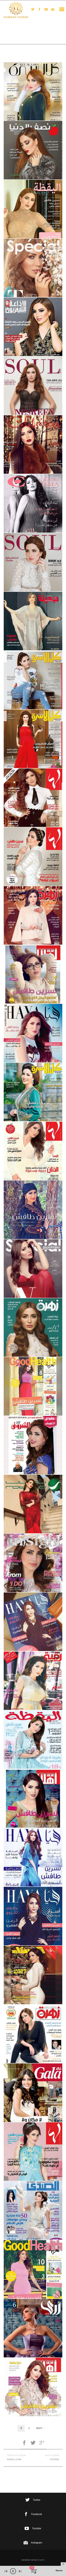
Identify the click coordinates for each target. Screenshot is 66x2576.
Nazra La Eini (18, 2457)
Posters (48, 2457)
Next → (40, 2428)
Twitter (32, 2500)
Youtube (33, 2528)
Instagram (33, 2543)
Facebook (33, 2514)
